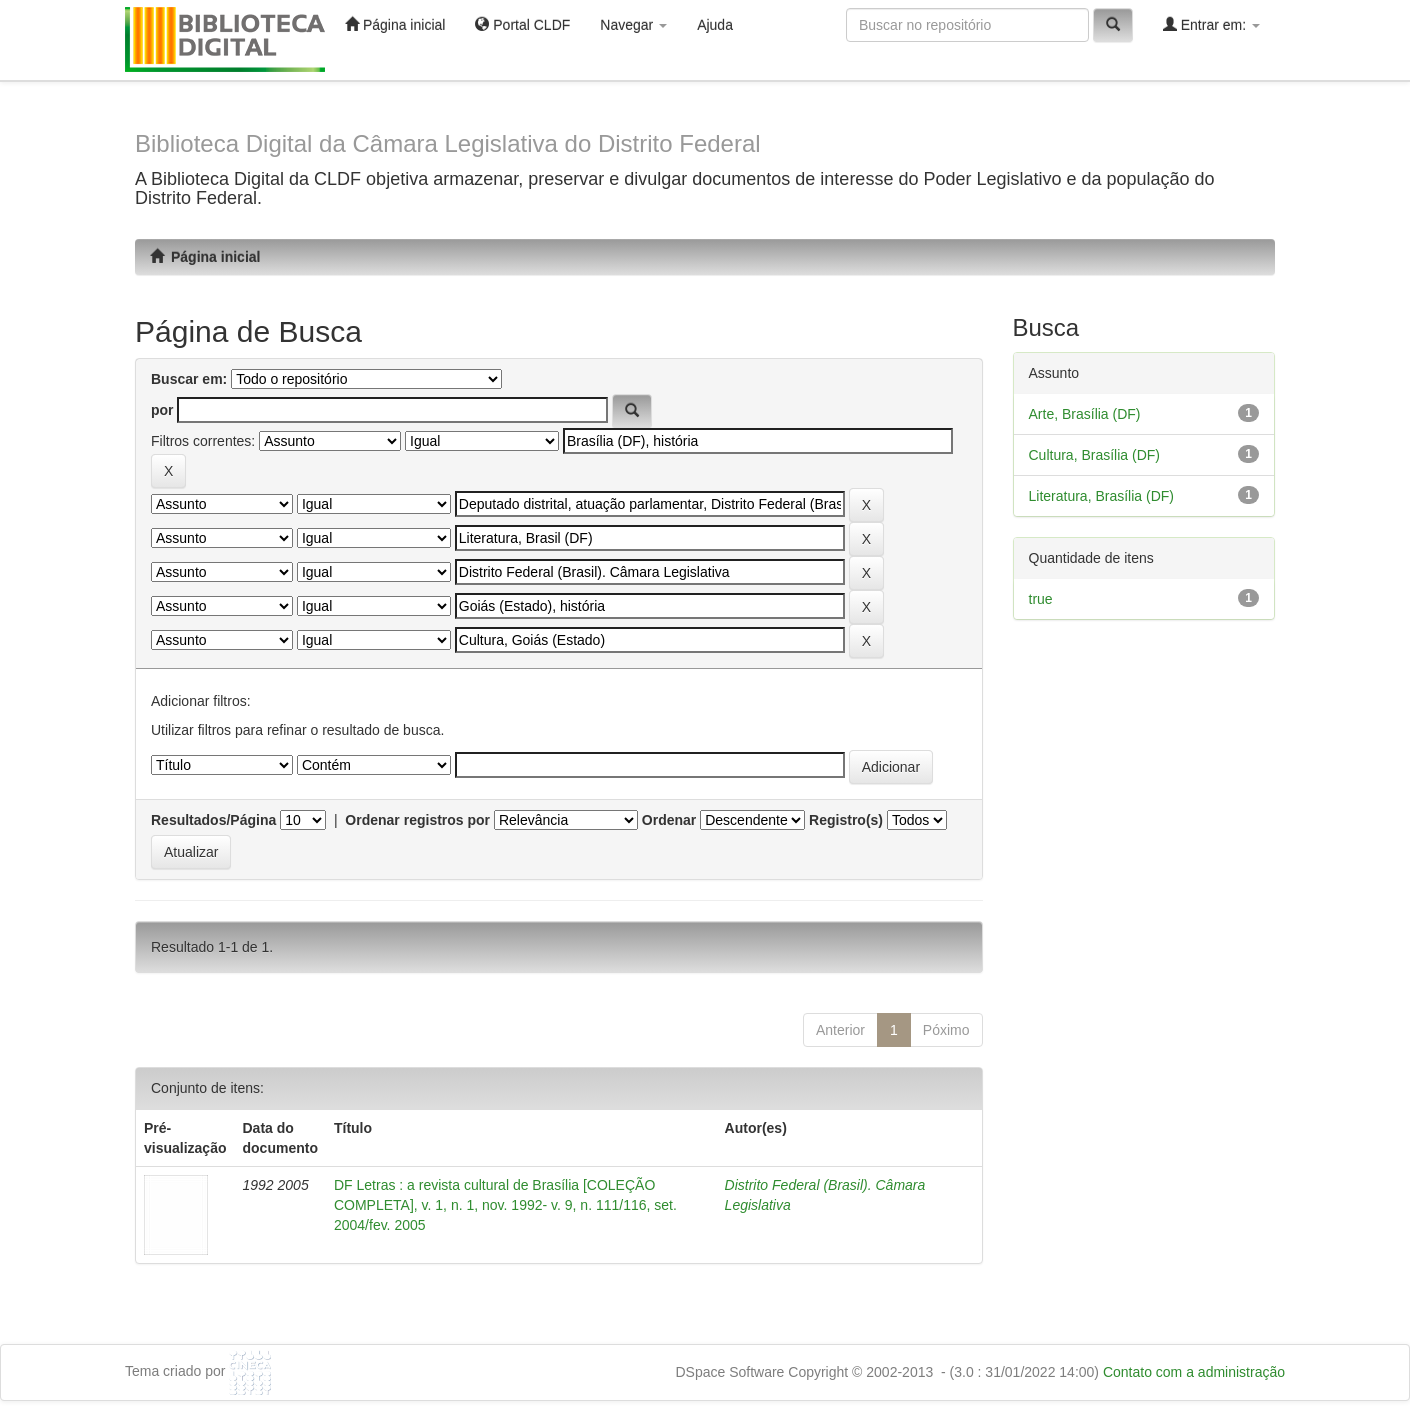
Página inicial (395, 24)
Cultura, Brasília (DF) (1094, 455)
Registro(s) (846, 820)
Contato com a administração (1194, 1372)
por (162, 410)
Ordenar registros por (417, 820)
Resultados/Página (213, 820)
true (1041, 599)
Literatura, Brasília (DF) (1101, 496)
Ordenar (669, 820)
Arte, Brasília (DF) (1085, 414)
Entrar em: (1211, 24)
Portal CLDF (522, 24)
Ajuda (715, 25)
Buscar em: (189, 379)
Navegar (633, 25)
